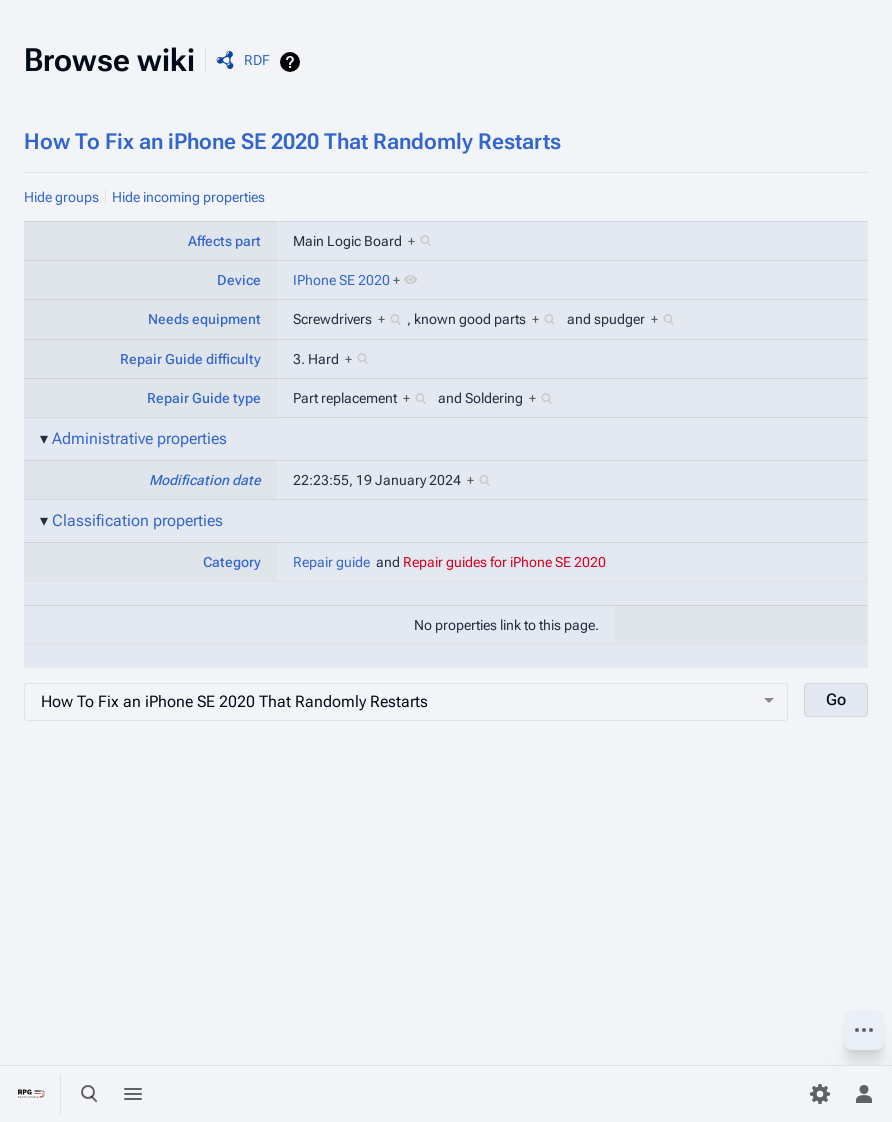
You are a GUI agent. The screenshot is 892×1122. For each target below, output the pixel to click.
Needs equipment (204, 319)
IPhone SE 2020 (341, 280)
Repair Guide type (204, 398)
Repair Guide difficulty (190, 359)
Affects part (224, 241)
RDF (257, 60)
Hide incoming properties (188, 197)
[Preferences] (820, 1094)
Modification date (205, 480)
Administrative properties (139, 438)
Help (292, 62)
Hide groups (61, 197)
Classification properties (137, 520)
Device (239, 280)
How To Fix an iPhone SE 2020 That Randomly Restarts (292, 141)
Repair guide (331, 562)
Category (232, 562)
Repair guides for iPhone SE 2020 (504, 562)
